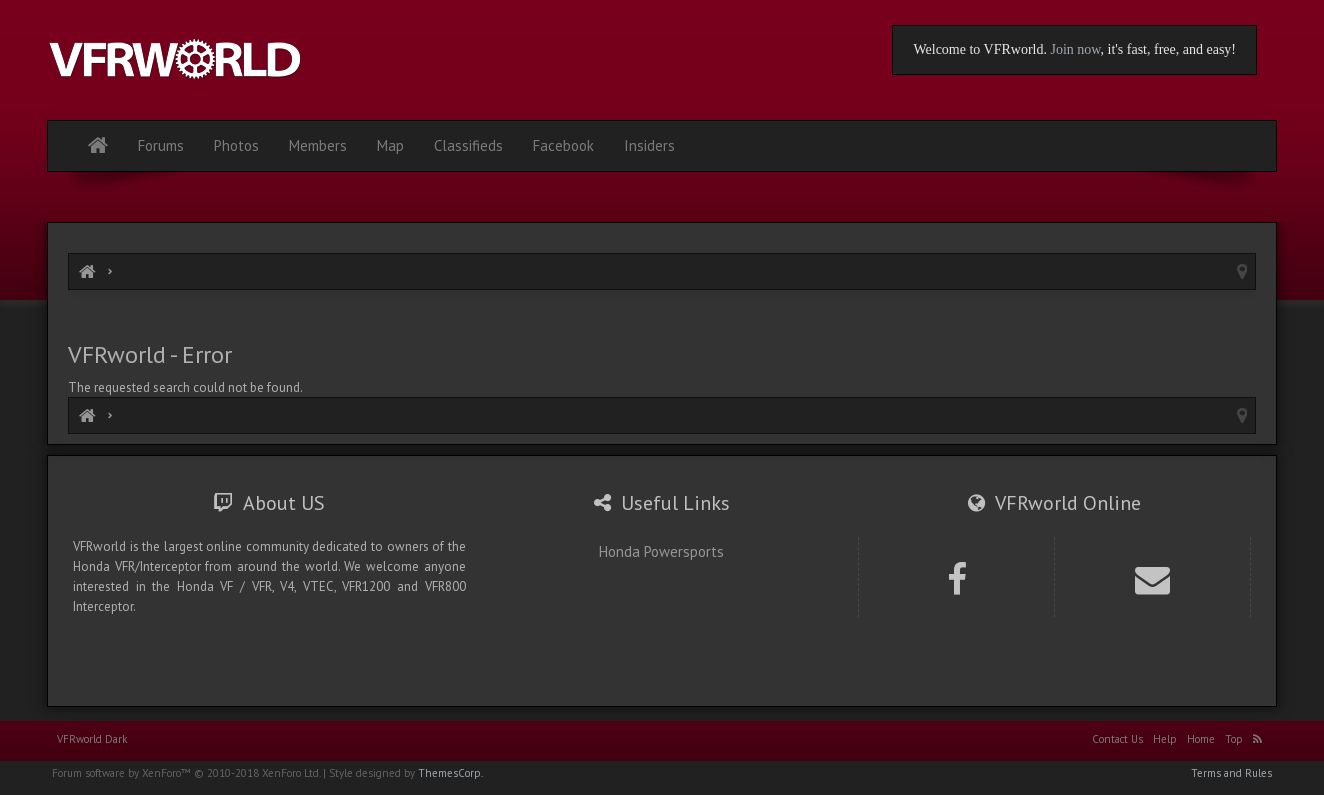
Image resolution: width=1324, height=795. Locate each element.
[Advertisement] (662, 317)
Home (1201, 739)
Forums (161, 145)
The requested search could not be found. (185, 387)
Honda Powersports (661, 551)
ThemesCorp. (450, 773)
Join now (1075, 49)
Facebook (563, 145)
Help (1165, 739)
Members (318, 145)
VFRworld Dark (92, 739)
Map (390, 145)
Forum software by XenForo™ (186, 773)
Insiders (649, 145)
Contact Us (1117, 739)
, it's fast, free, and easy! (1168, 49)
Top (1234, 739)
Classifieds (468, 145)
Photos (236, 145)
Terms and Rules (1231, 773)
